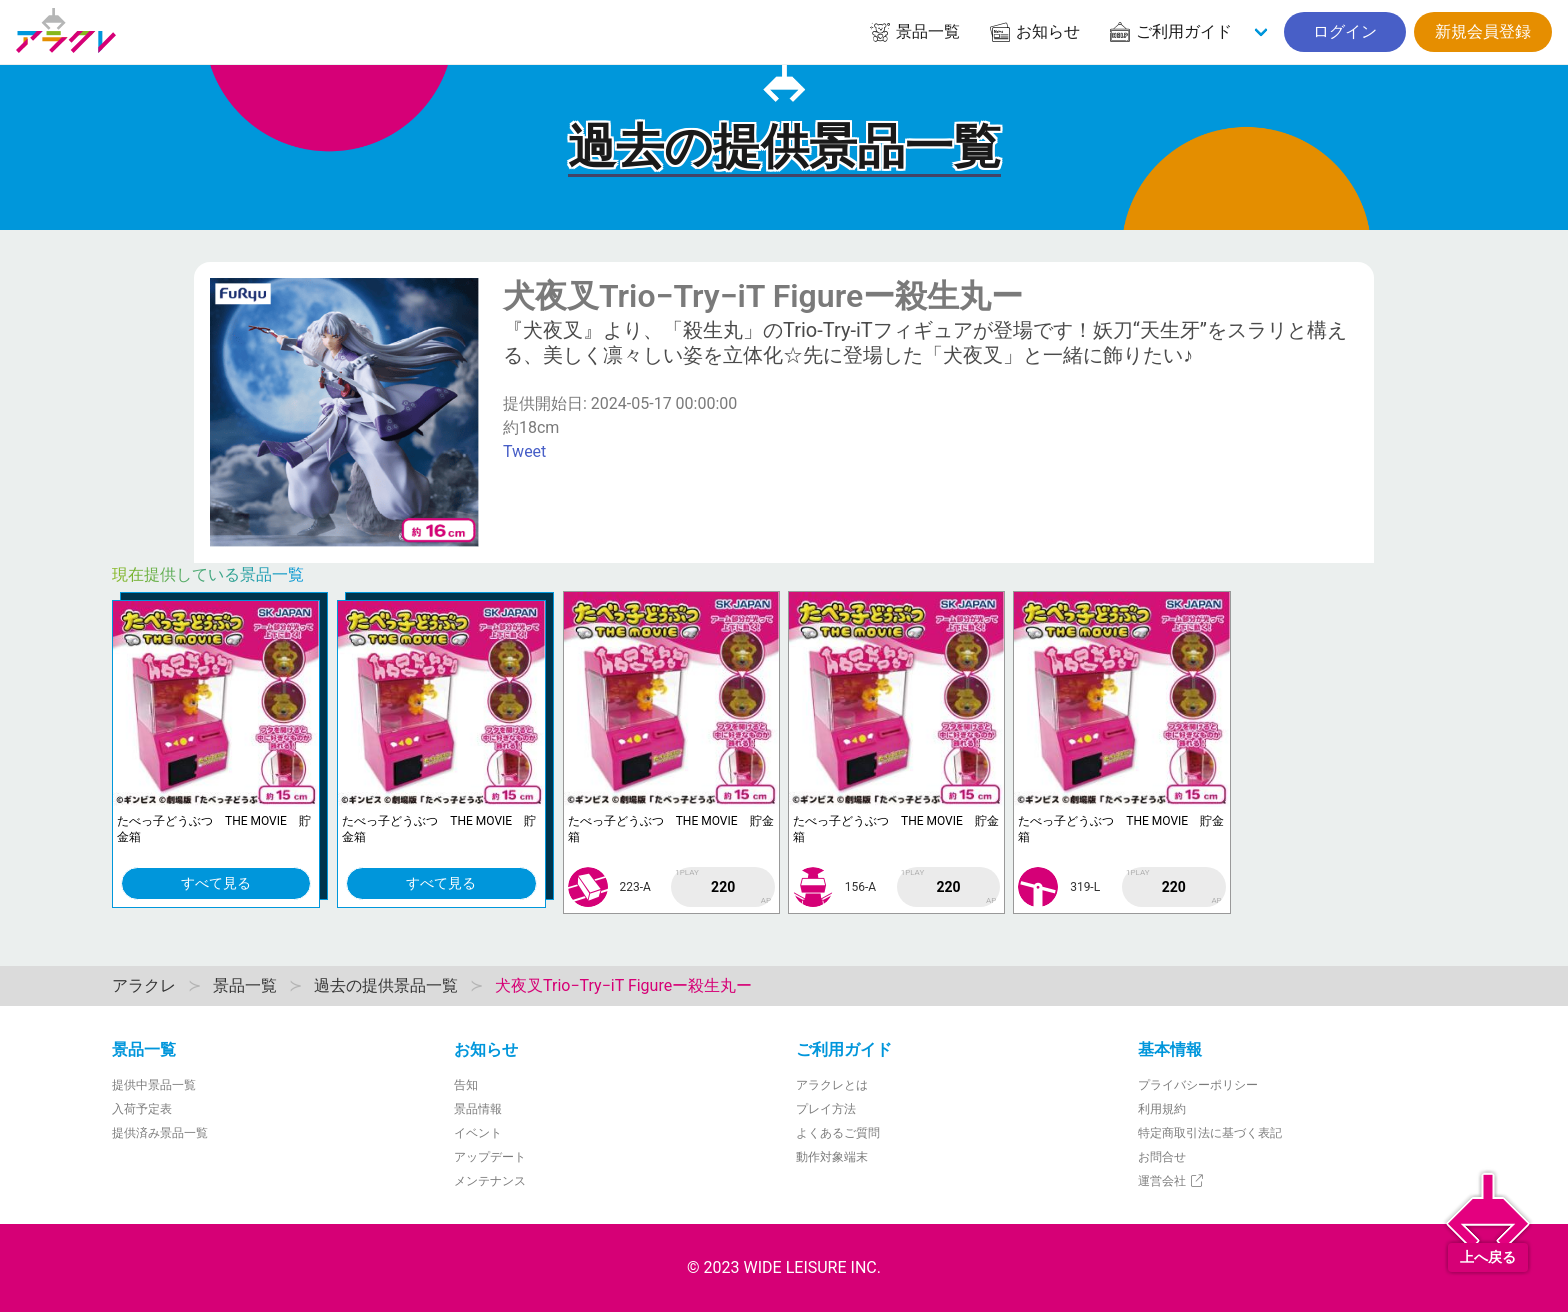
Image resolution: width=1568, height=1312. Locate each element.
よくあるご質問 (838, 1133)
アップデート (490, 1157)
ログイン (1345, 31)
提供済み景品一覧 (160, 1133)
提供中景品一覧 (154, 1085)
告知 (466, 1085)
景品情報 (478, 1109)
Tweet (524, 451)
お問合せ (1162, 1157)
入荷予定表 (142, 1109)
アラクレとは (832, 1085)
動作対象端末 (832, 1157)
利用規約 (1162, 1109)
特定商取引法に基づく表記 (1210, 1133)
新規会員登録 (1483, 31)
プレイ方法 (826, 1109)
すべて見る (216, 883)
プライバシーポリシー (1198, 1085)
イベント (478, 1133)
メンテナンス (490, 1181)
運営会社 (1171, 1181)
